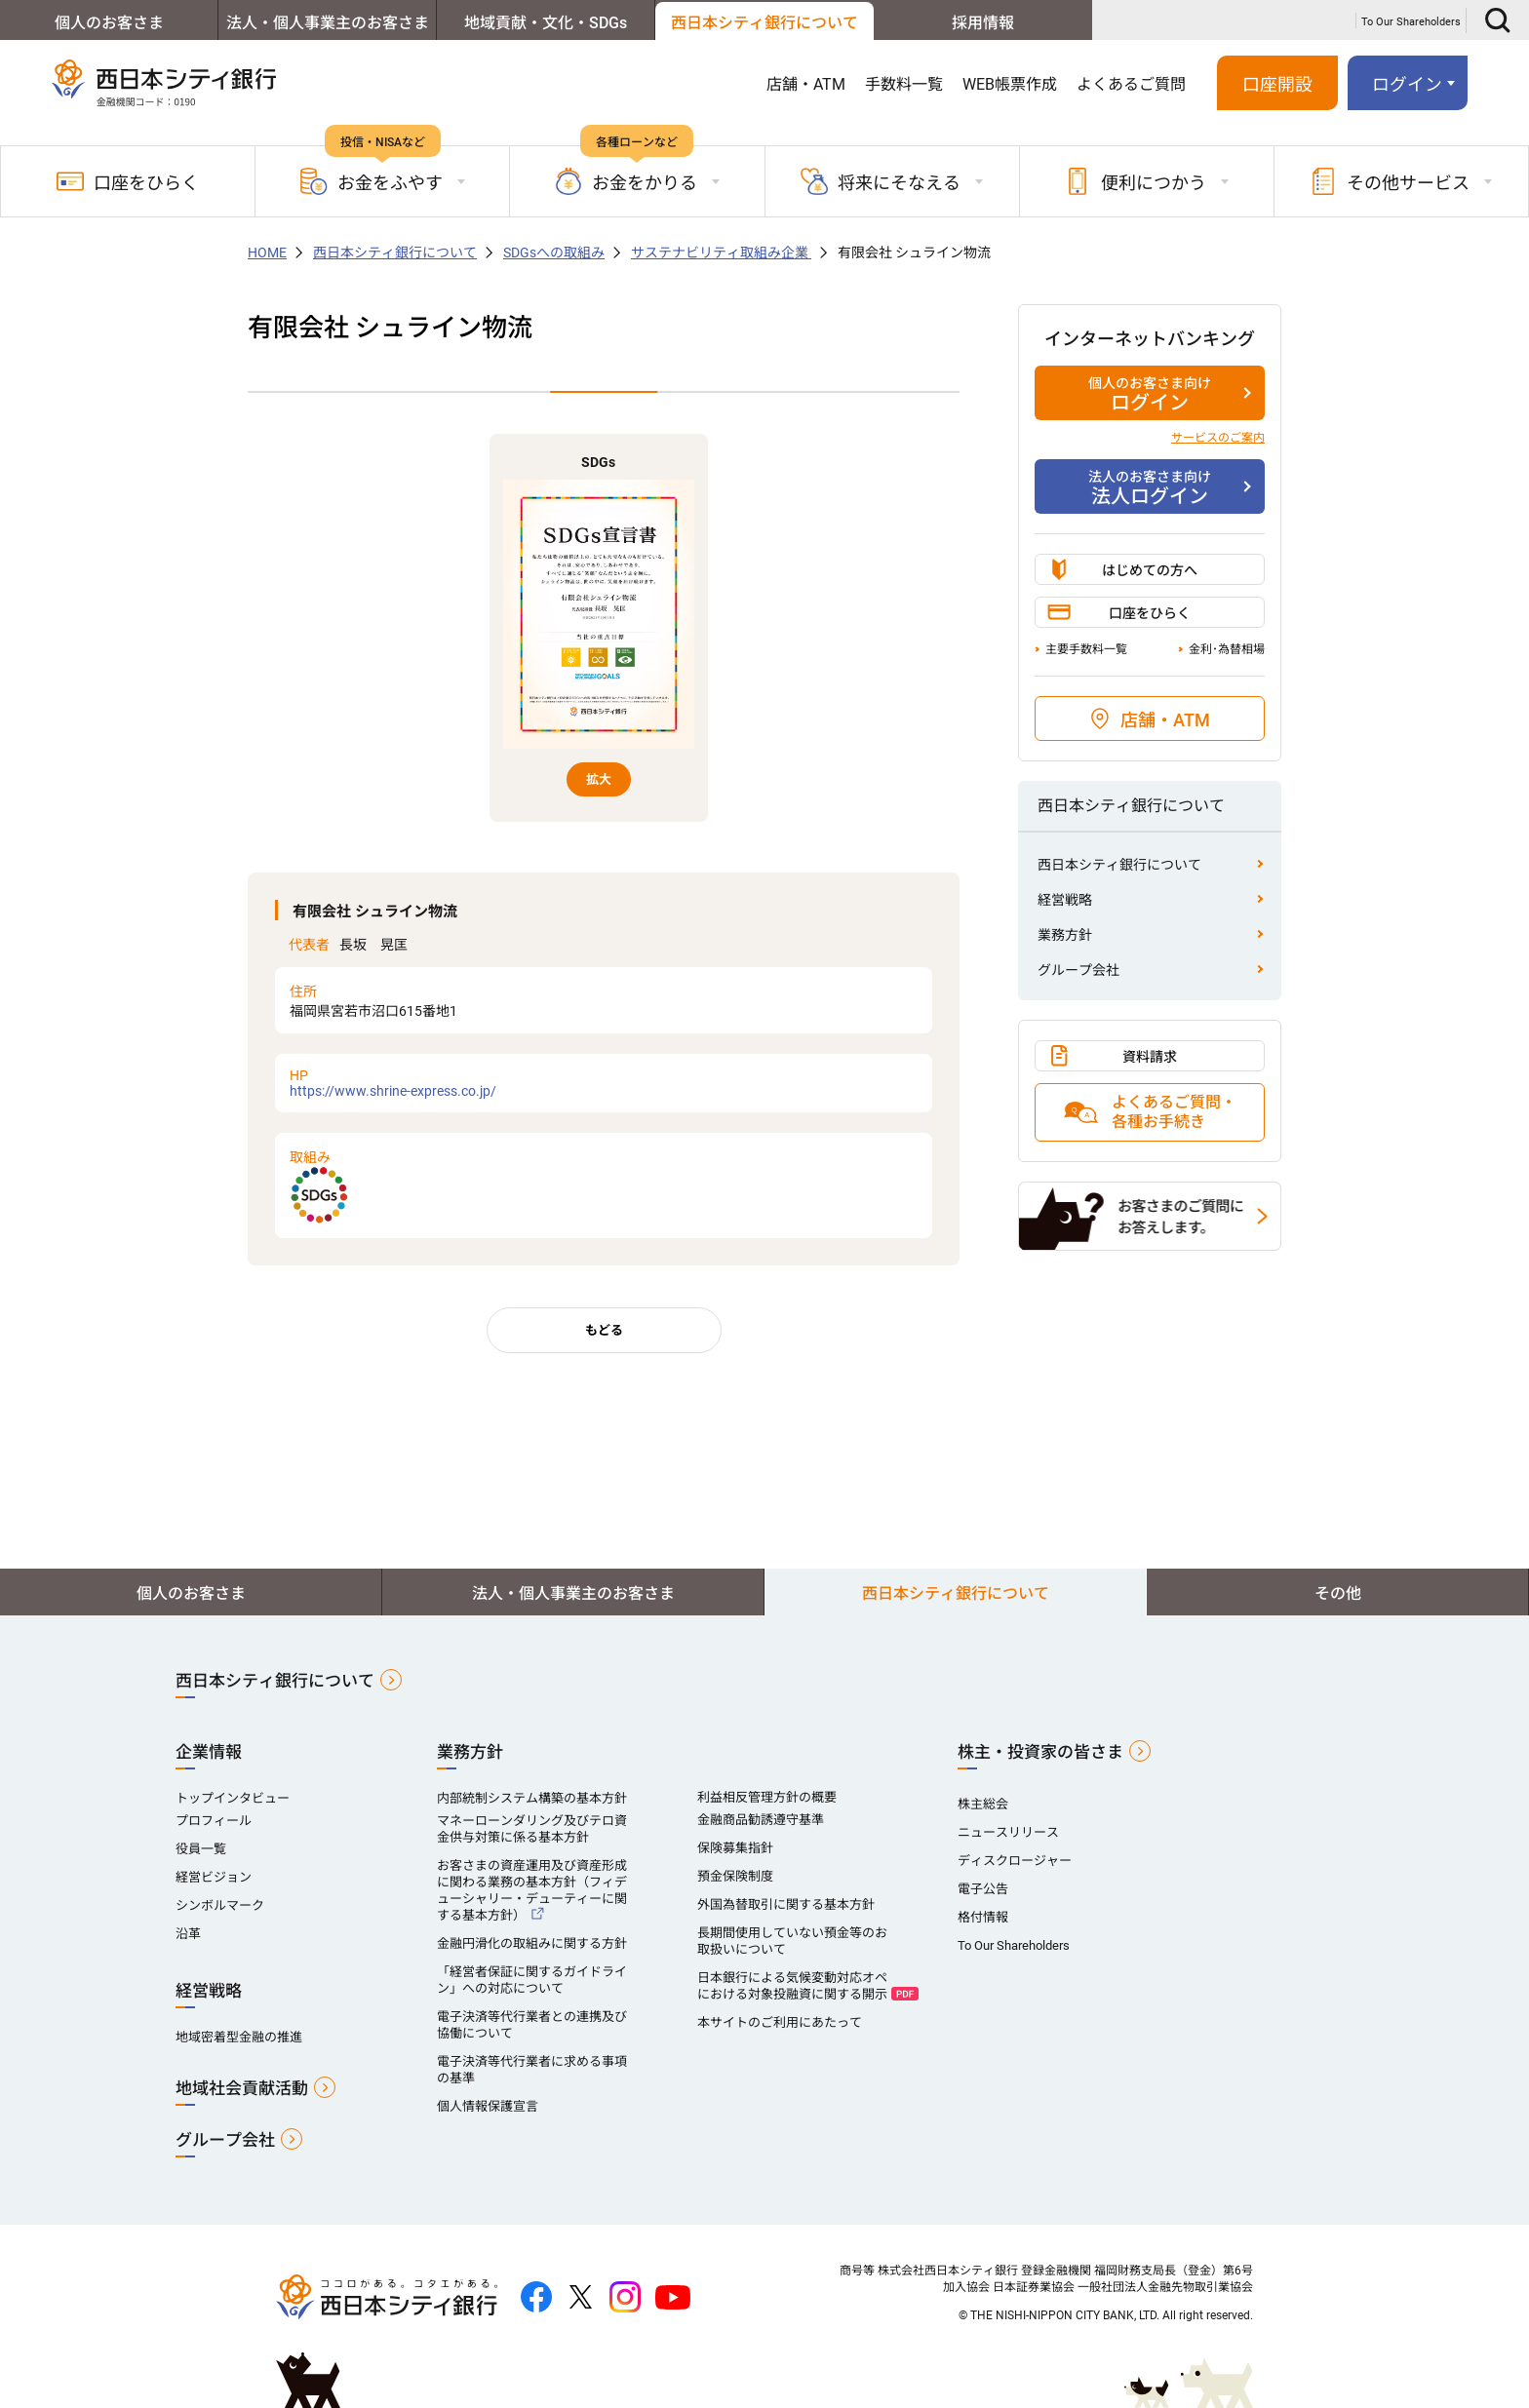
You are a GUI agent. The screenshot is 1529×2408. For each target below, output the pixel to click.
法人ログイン (1150, 487)
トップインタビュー (233, 1798)
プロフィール (214, 1820)
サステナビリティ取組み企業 (721, 252)
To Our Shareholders (1411, 22)
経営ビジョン (214, 1877)
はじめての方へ (1149, 570)
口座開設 (1277, 84)
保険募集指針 (735, 1848)
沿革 (188, 1933)
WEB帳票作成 (1009, 84)
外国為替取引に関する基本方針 (786, 1904)
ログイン (1407, 84)
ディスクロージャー (1015, 1860)
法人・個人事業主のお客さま (327, 23)
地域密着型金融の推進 (239, 2037)
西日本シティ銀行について (764, 23)
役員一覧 (201, 1849)
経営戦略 (1065, 900)
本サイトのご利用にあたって (779, 2022)
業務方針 (1065, 935)
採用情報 (983, 23)
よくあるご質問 (1131, 84)
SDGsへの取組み (554, 252)
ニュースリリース (1008, 1832)
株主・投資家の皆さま (1040, 1752)
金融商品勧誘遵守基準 (760, 1819)
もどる (604, 1330)
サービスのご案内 (1218, 438)
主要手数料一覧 (1086, 649)
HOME (267, 252)
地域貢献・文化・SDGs (545, 23)
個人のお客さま (109, 23)
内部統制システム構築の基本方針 (532, 1798)
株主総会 (983, 1804)
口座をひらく (128, 181)
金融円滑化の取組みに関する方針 (532, 1943)
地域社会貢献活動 (242, 2088)
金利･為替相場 (1227, 649)
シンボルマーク (220, 1905)
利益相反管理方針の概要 (767, 1797)
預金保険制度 (735, 1876)
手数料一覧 (904, 84)
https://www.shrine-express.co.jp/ (604, 1083)
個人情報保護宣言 (487, 2106)
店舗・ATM (805, 84)
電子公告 (983, 1889)
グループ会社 (1078, 970)
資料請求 (1149, 1057)
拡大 (598, 779)
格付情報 (983, 1917)
